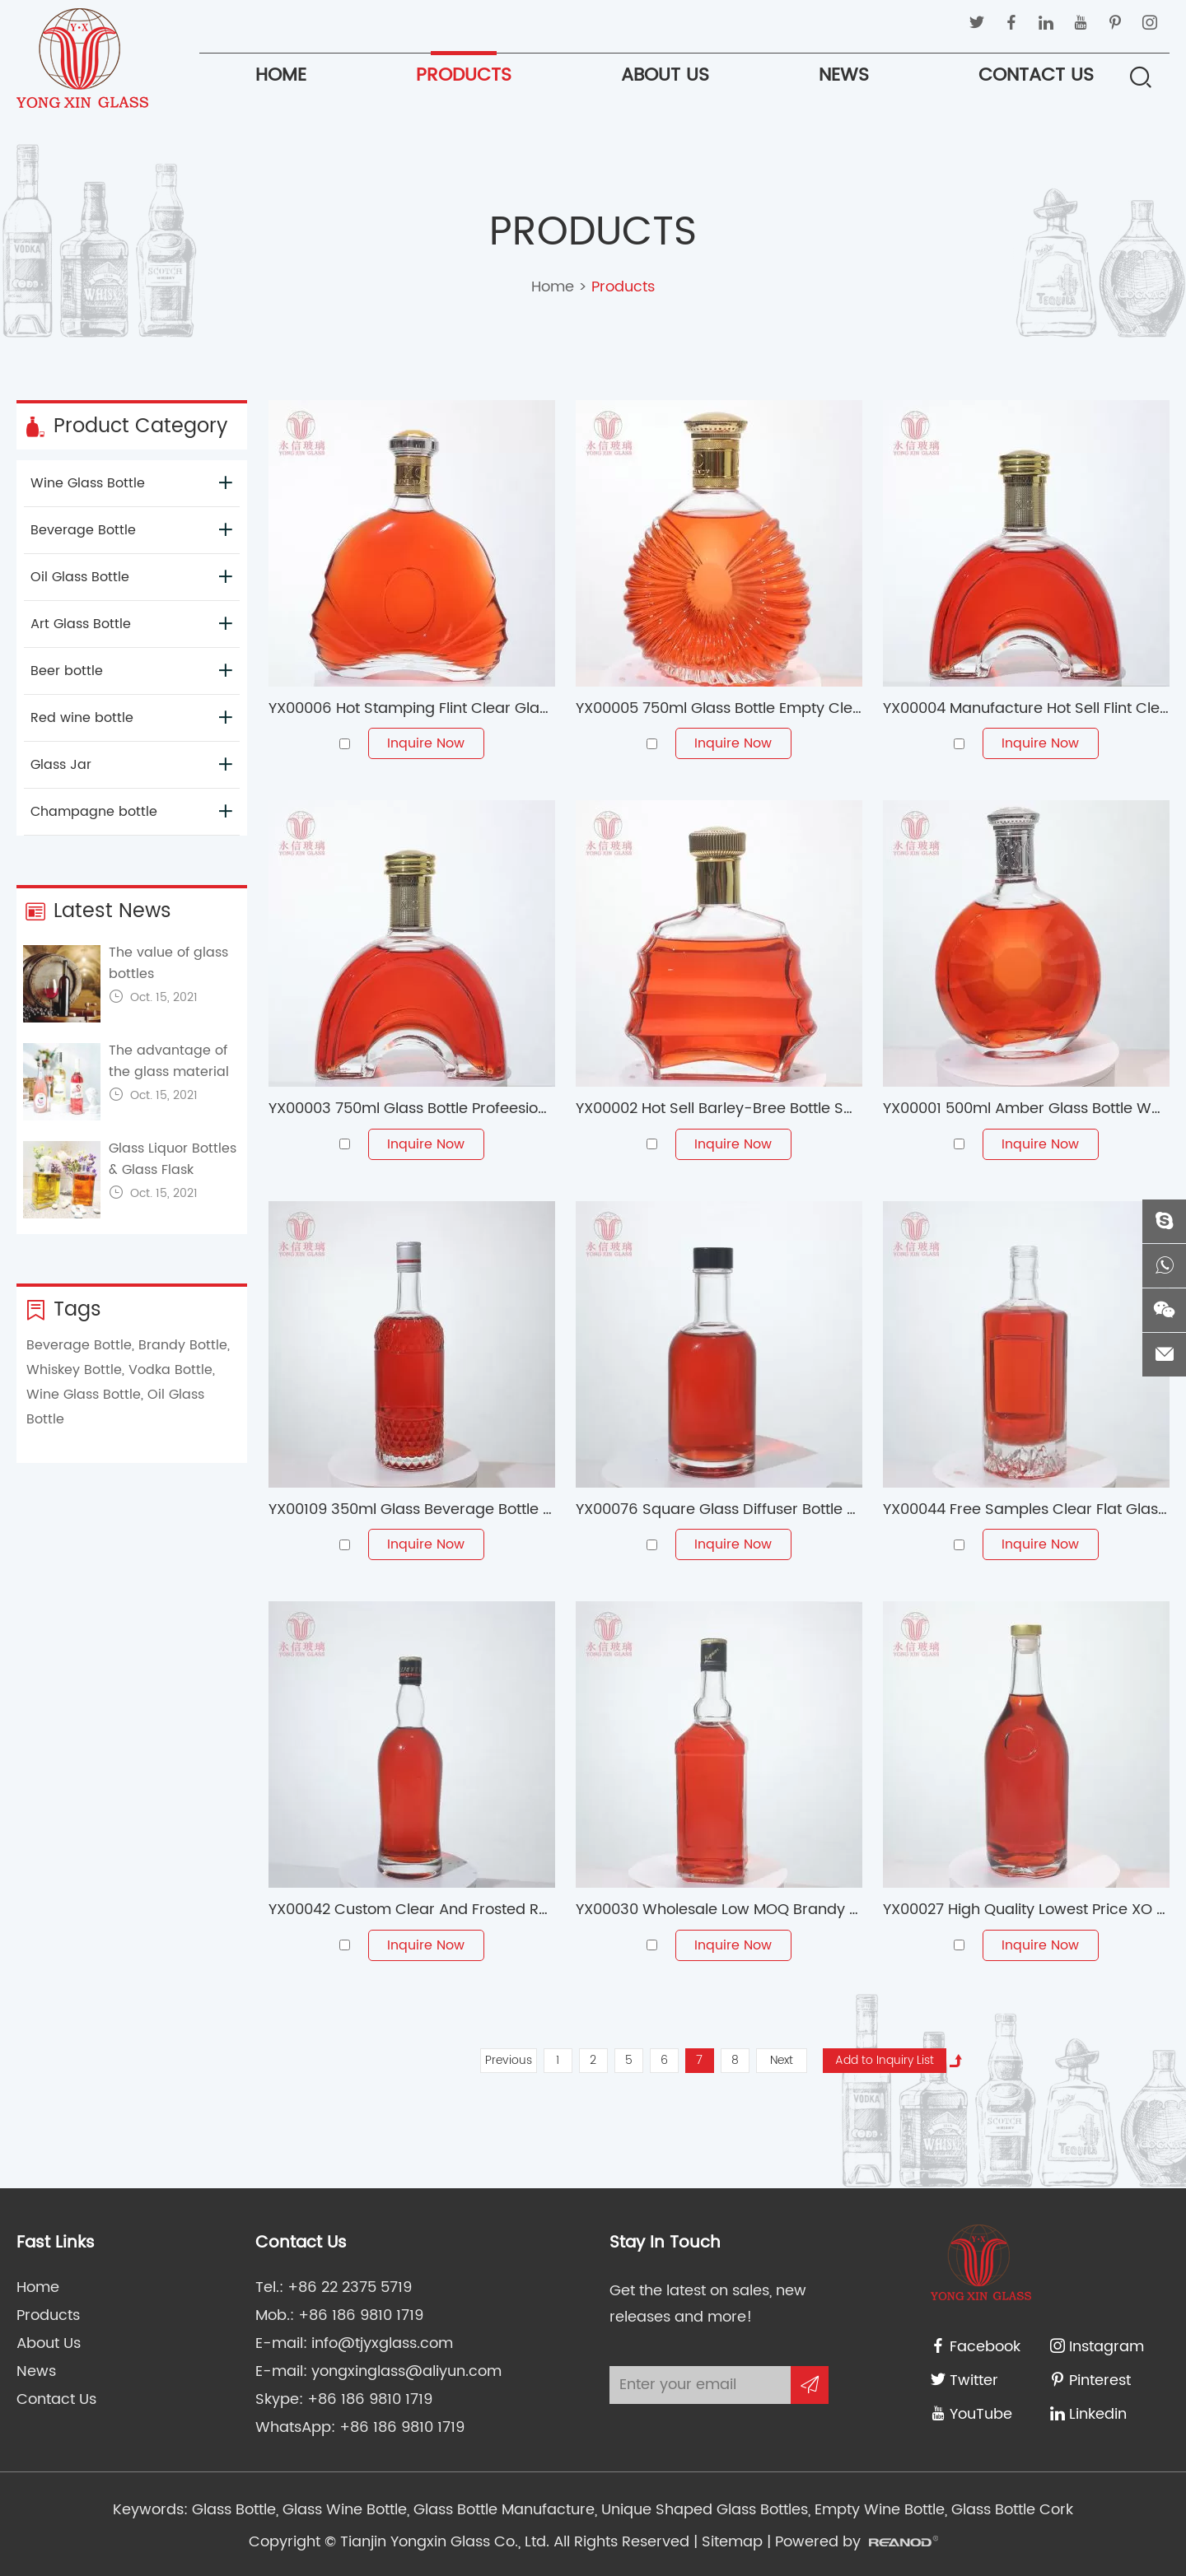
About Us (665, 75)
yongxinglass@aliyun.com (406, 2371)
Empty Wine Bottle (877, 2510)
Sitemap (732, 2542)
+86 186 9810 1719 (369, 2399)
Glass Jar (130, 765)
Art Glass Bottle (130, 624)
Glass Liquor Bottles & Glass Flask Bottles (172, 1170)
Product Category (126, 426)
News (844, 75)
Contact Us (1036, 75)
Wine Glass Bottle (130, 483)
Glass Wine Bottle (342, 2510)
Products (463, 75)
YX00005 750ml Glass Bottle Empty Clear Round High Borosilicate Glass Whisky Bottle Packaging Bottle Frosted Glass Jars (719, 708)
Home (280, 75)
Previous (508, 2060)
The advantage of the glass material (169, 1061)
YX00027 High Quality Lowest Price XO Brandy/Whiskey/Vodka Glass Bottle (1026, 1909)
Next (781, 2060)
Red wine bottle (130, 718)
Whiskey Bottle (74, 1370)
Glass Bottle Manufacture (502, 2510)
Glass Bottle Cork (1010, 2510)
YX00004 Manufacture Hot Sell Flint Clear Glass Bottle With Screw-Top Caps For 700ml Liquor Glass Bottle (1026, 708)
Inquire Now (426, 743)
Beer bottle (130, 671)
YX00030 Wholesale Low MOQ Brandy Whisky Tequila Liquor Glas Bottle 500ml (719, 1909)
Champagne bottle (130, 811)
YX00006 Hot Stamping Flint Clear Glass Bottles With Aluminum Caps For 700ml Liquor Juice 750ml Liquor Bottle (411, 708)
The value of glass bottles (168, 963)
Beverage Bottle (130, 530)
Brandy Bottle (182, 1345)
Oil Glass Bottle (130, 577)
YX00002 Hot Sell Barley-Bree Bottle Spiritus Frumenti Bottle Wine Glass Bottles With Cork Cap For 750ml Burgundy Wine (719, 1108)
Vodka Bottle (170, 1370)
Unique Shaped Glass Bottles (702, 2510)
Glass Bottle (234, 2510)
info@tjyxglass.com (382, 2343)
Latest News (98, 911)
